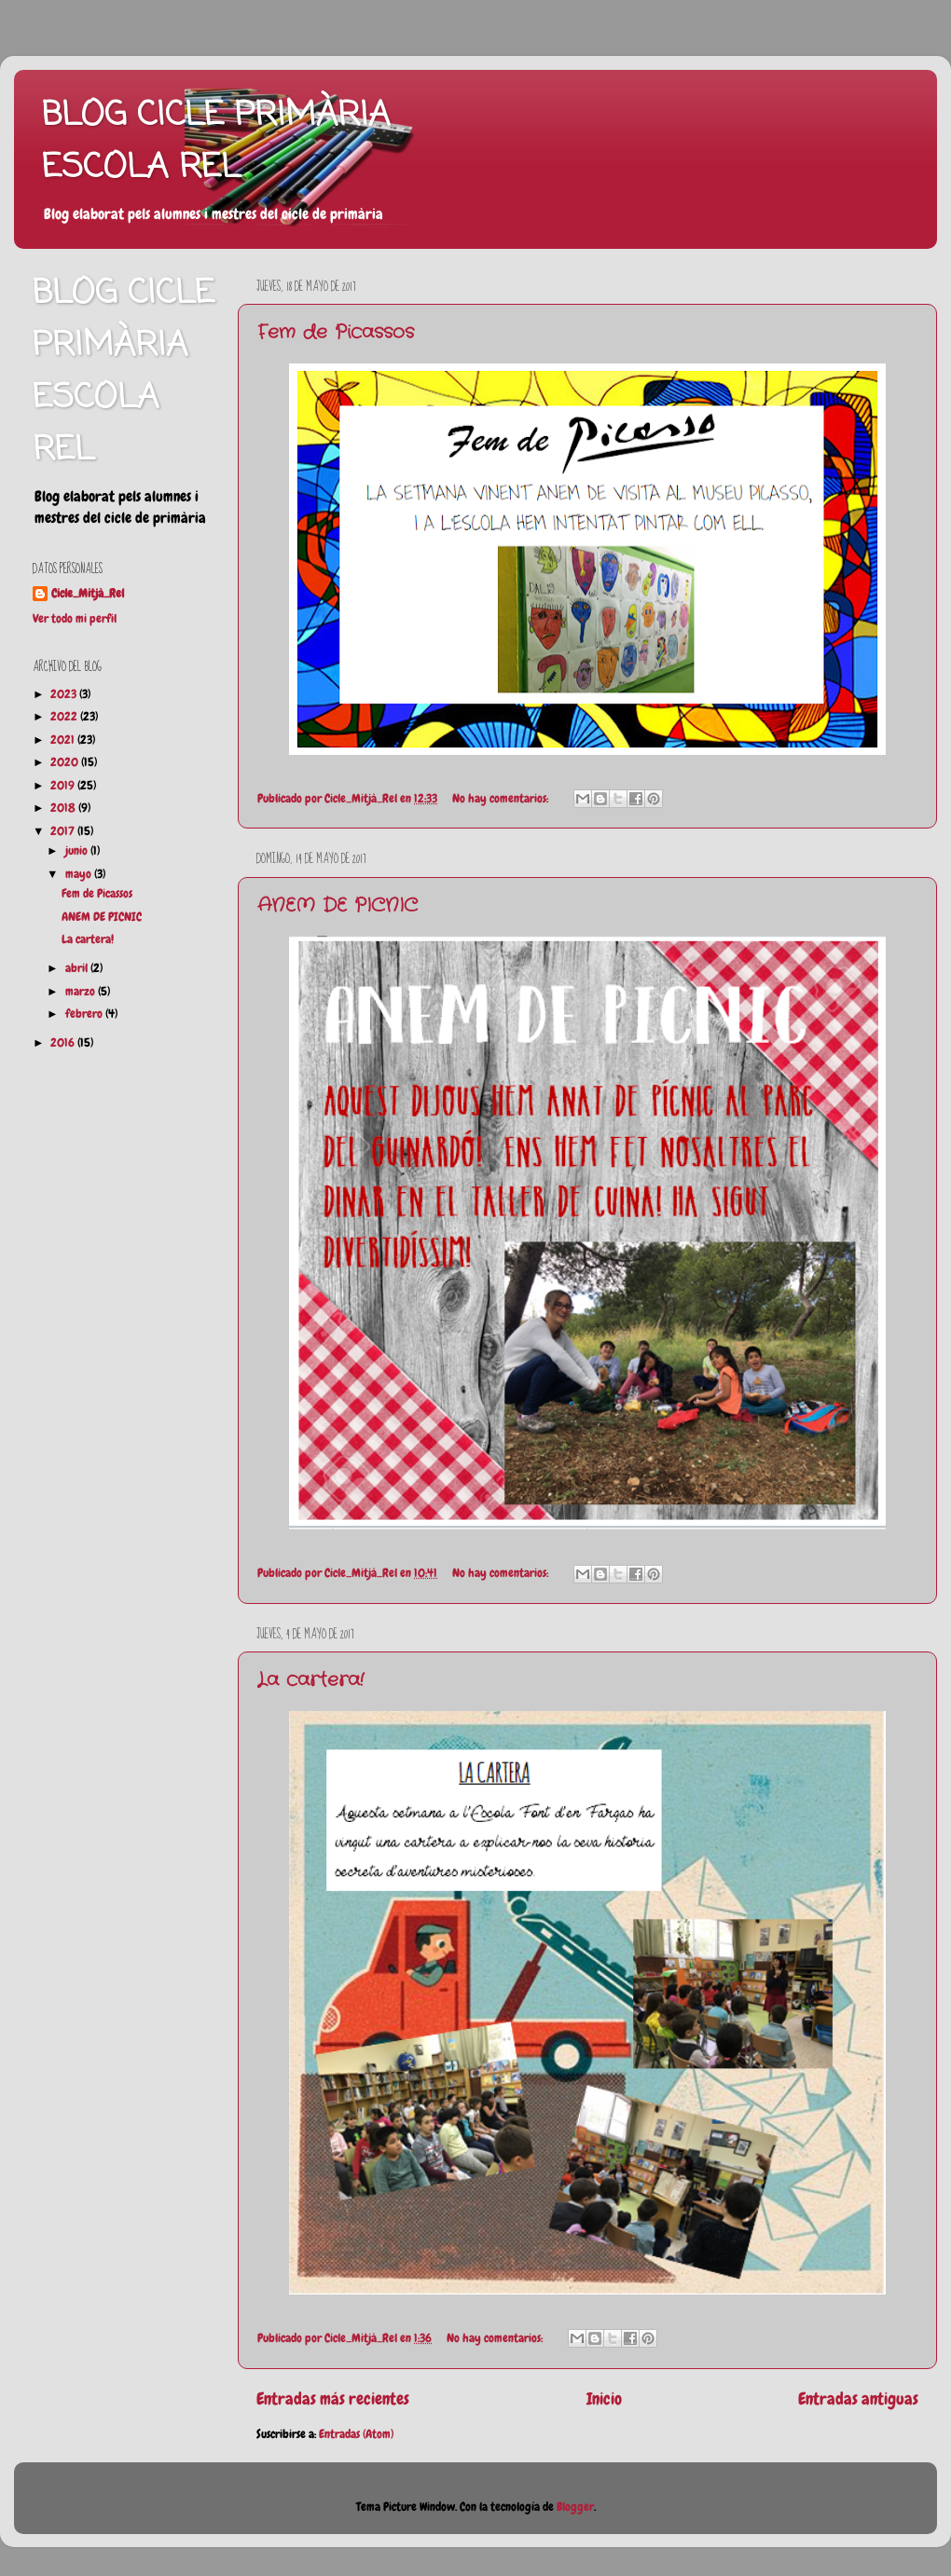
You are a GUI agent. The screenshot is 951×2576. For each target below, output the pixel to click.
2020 (65, 762)
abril (77, 968)
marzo (81, 991)
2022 (65, 716)
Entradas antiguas (858, 2399)
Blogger (575, 2507)
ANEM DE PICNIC (337, 905)
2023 (64, 694)
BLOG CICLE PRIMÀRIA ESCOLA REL (216, 142)
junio (77, 850)
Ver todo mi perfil (75, 618)
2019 (63, 785)
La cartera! (310, 1679)
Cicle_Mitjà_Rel (87, 593)
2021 (63, 740)
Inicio (604, 2399)
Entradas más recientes (332, 2399)
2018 (64, 808)
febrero (85, 1014)
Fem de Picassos (335, 332)
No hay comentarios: (501, 798)
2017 (63, 831)
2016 (63, 1042)
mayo (79, 874)
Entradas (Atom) (356, 2434)
